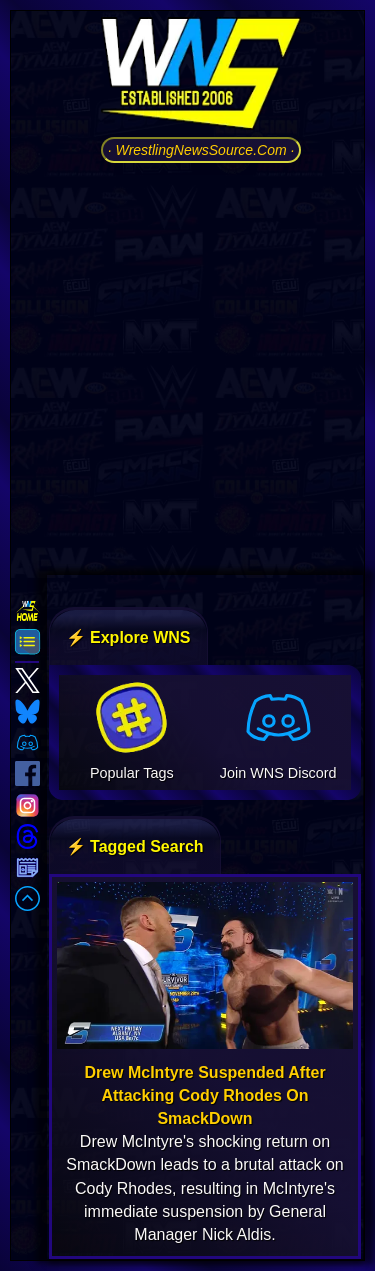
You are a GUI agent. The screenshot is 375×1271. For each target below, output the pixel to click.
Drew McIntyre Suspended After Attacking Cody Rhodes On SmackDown (204, 1095)
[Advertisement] (187, 366)
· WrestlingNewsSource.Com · (201, 150)
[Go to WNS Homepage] (201, 77)
